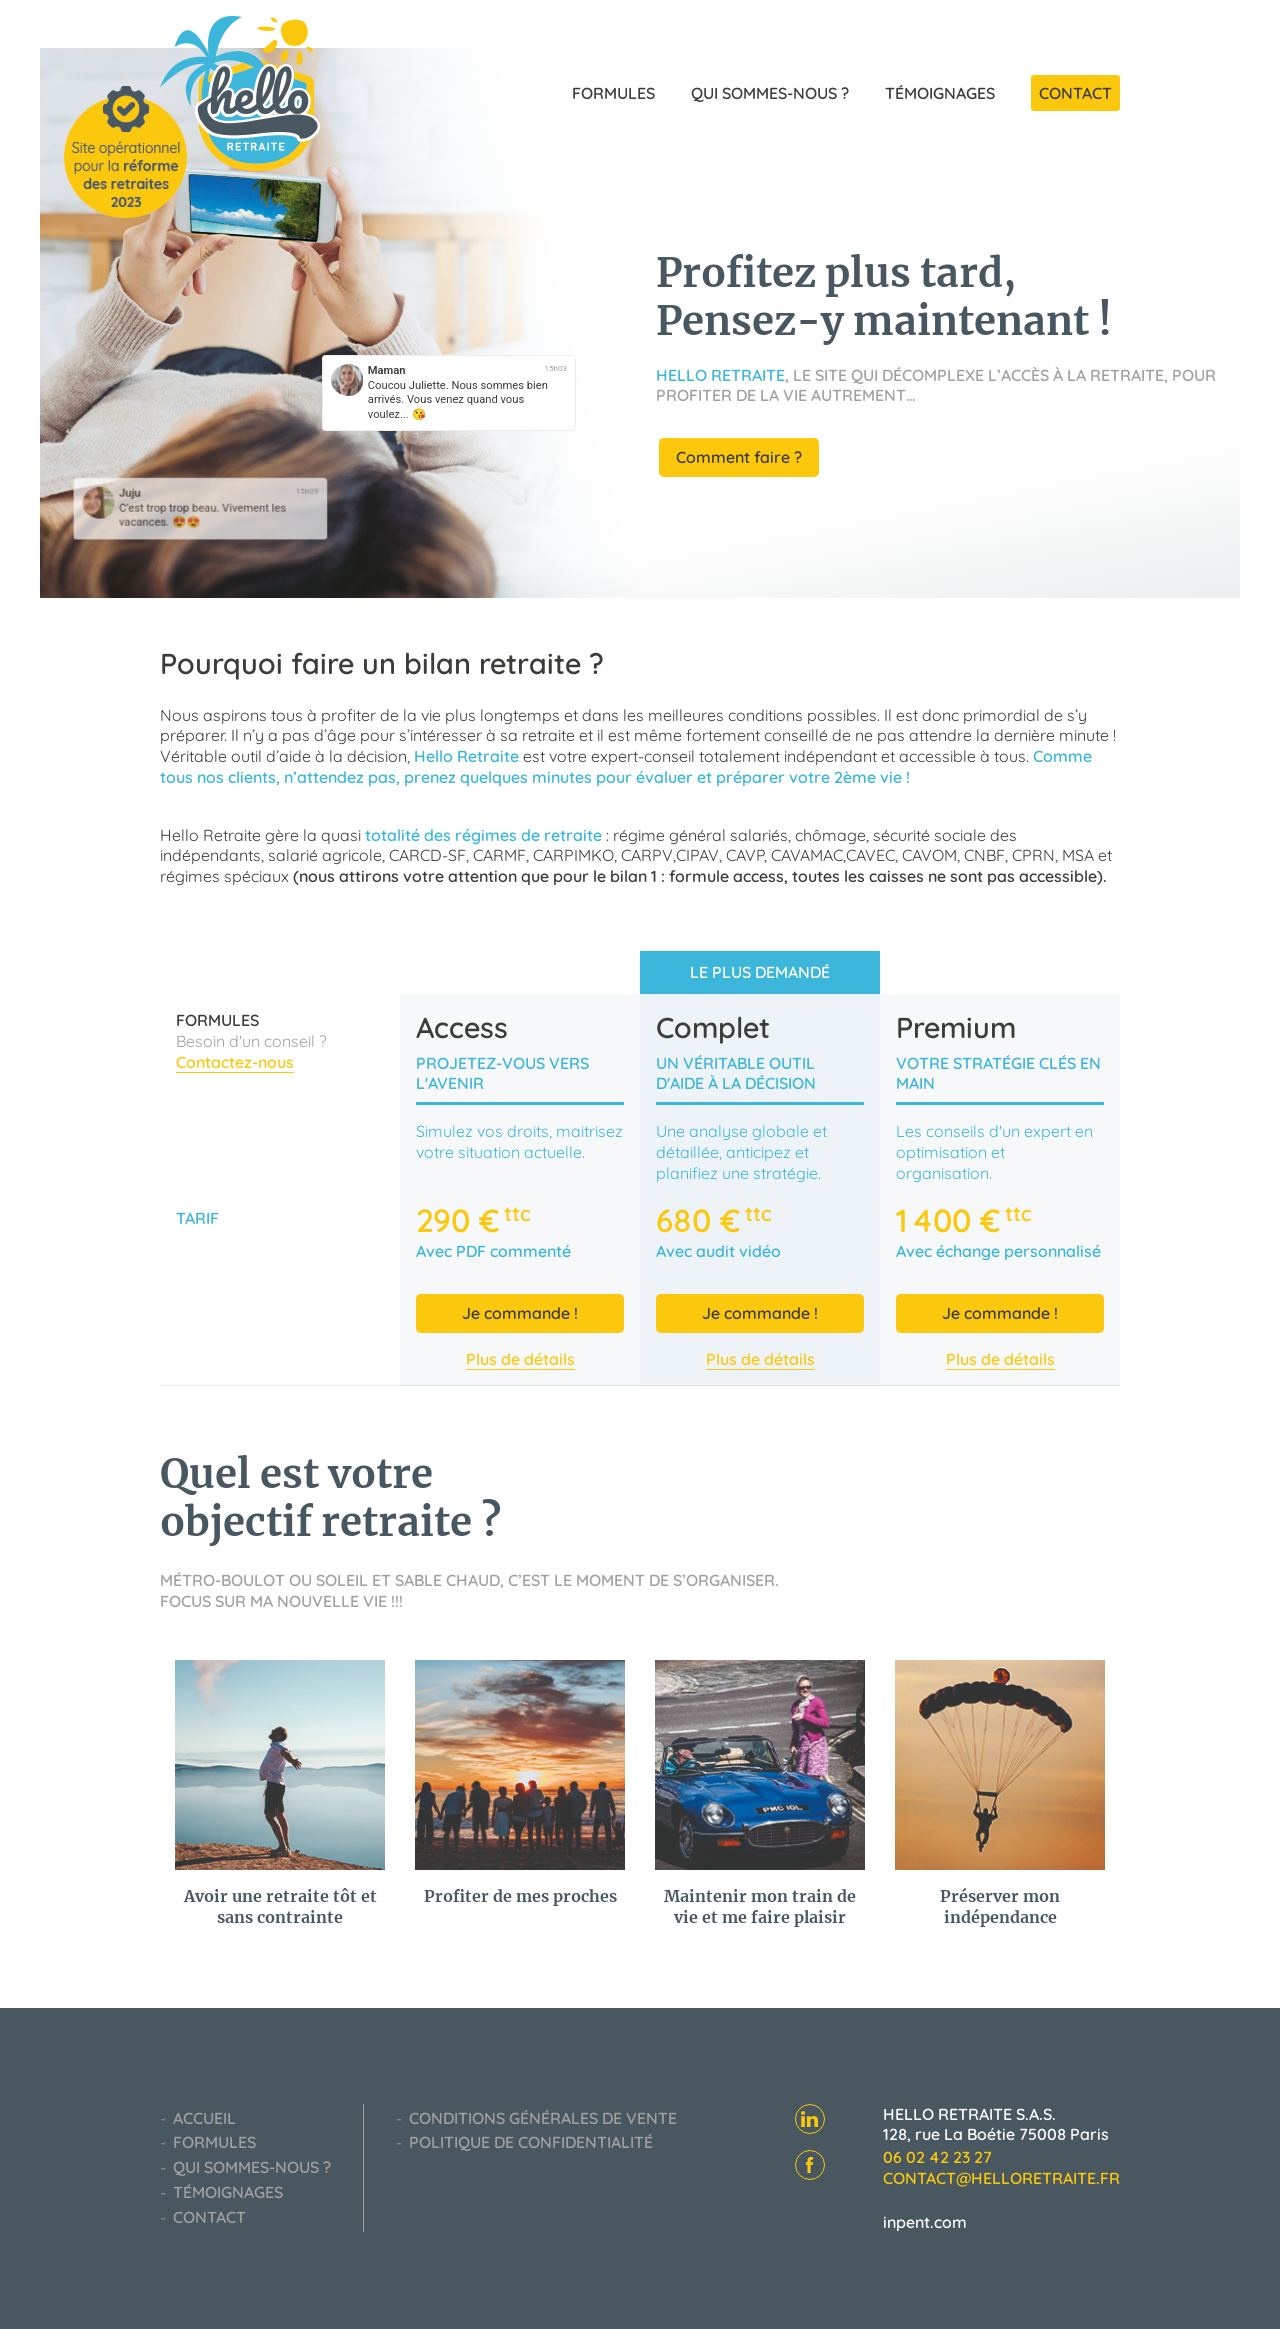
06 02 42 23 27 (937, 2157)
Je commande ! (520, 1313)
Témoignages (942, 93)
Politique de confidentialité (529, 2142)
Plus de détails (520, 1359)
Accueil (202, 2118)
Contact (1075, 93)
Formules (615, 93)
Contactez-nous (235, 1062)
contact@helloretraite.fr (1001, 2178)
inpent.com (925, 2222)
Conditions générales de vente (541, 2118)
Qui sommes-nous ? (772, 93)
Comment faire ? (739, 457)
